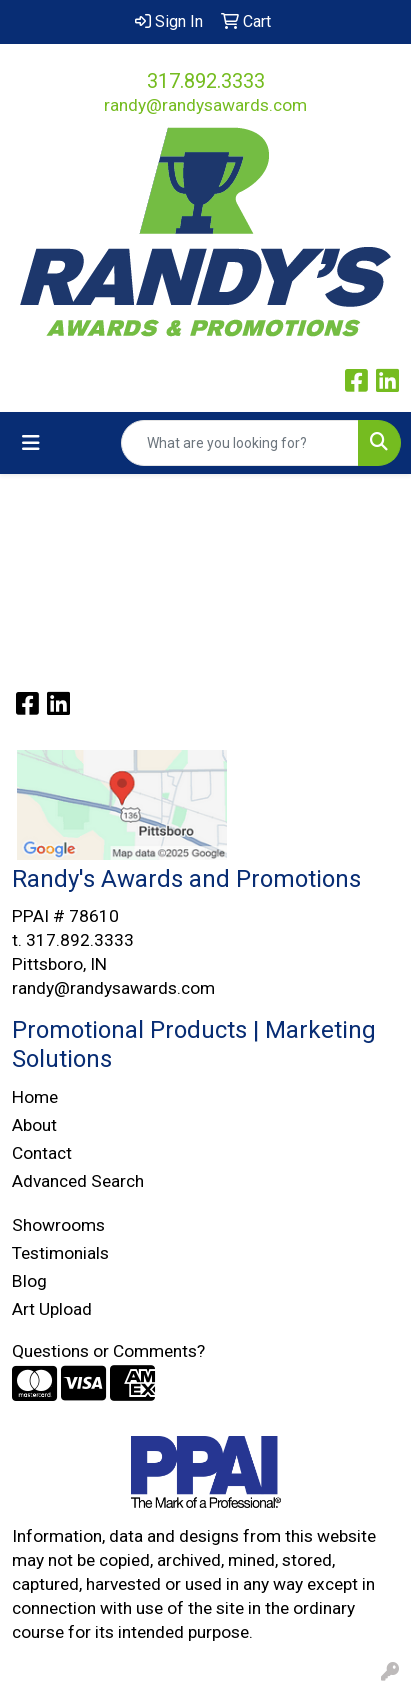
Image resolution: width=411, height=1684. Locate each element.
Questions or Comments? (108, 1351)
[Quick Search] (240, 443)
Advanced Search (78, 1181)
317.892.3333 (206, 81)
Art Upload (52, 1309)
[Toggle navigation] (31, 443)
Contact (42, 1153)
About (34, 1125)
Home (35, 1097)
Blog (29, 1281)
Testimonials (60, 1253)
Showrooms (58, 1225)
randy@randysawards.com (205, 105)
